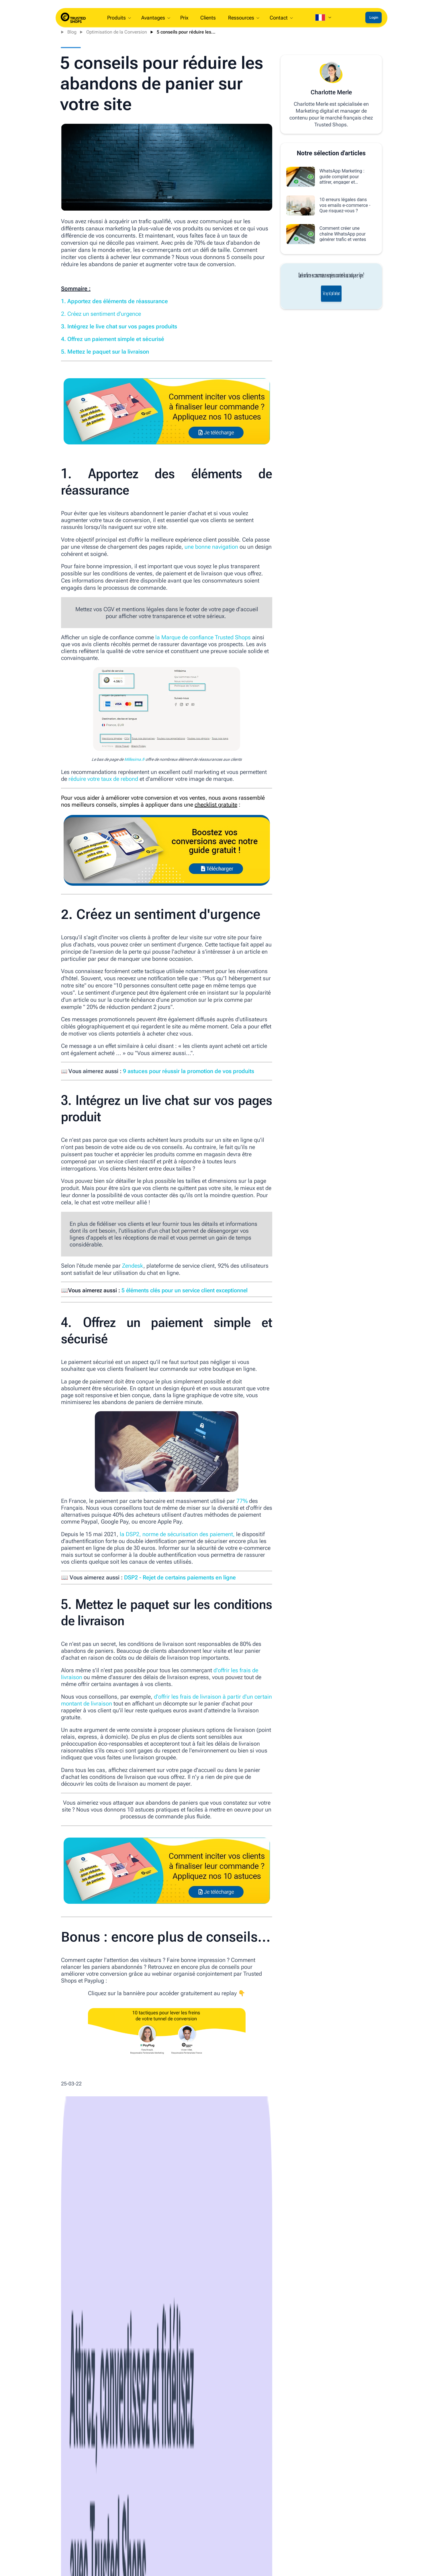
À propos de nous (45, 2517)
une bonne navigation (211, 546)
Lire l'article (83, 2422)
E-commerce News (118, 2336)
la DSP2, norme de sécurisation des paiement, (177, 1534)
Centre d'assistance (322, 2527)
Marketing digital (215, 2336)
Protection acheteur (322, 2537)
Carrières (37, 2527)
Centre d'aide (225, 2527)
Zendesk (132, 1265)
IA (98, 2336)
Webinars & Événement (145, 2537)
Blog (72, 32)
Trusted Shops (81, 2336)
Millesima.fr (134, 759)
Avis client (313, 2546)
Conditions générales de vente (242, 2546)
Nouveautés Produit (47, 2537)
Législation (294, 2336)
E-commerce (188, 2336)
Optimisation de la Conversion (116, 32)
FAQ (216, 2537)
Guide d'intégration (231, 2517)
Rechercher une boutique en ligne (61, 2546)
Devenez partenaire (141, 2527)
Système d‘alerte (44, 2556)
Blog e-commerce (140, 2546)
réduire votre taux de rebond (103, 778)
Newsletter (132, 2556)
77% (242, 1500)
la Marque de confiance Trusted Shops (203, 637)
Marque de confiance (143, 2517)
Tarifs (218, 2556)
